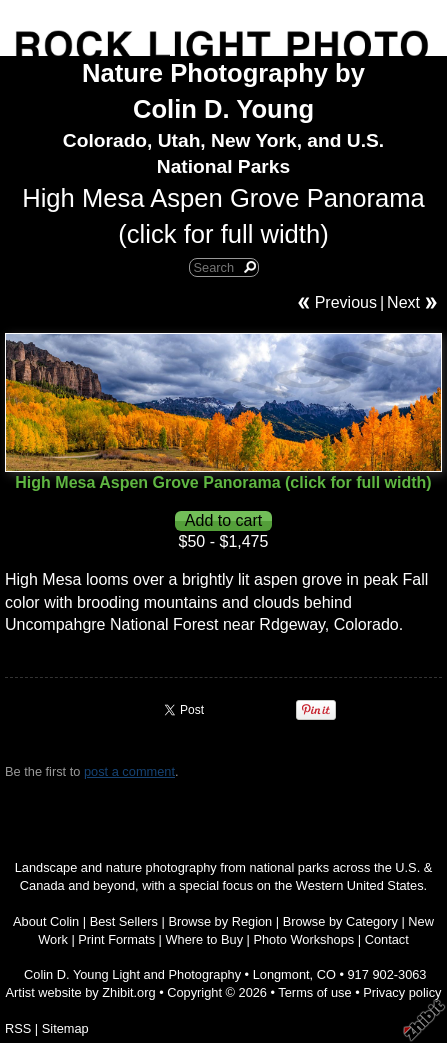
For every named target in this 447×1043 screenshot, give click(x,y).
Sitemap (65, 1028)
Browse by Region (220, 921)
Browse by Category (340, 921)
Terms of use (314, 992)
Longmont (281, 974)
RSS (18, 1028)
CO (326, 974)
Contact (387, 939)
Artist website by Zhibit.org (81, 992)
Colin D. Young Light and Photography (132, 974)
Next (403, 302)
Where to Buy (205, 939)
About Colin (46, 921)
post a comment (129, 771)
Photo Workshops (303, 939)
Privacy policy (402, 992)
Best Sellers (124, 921)
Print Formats (116, 939)
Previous (346, 302)
